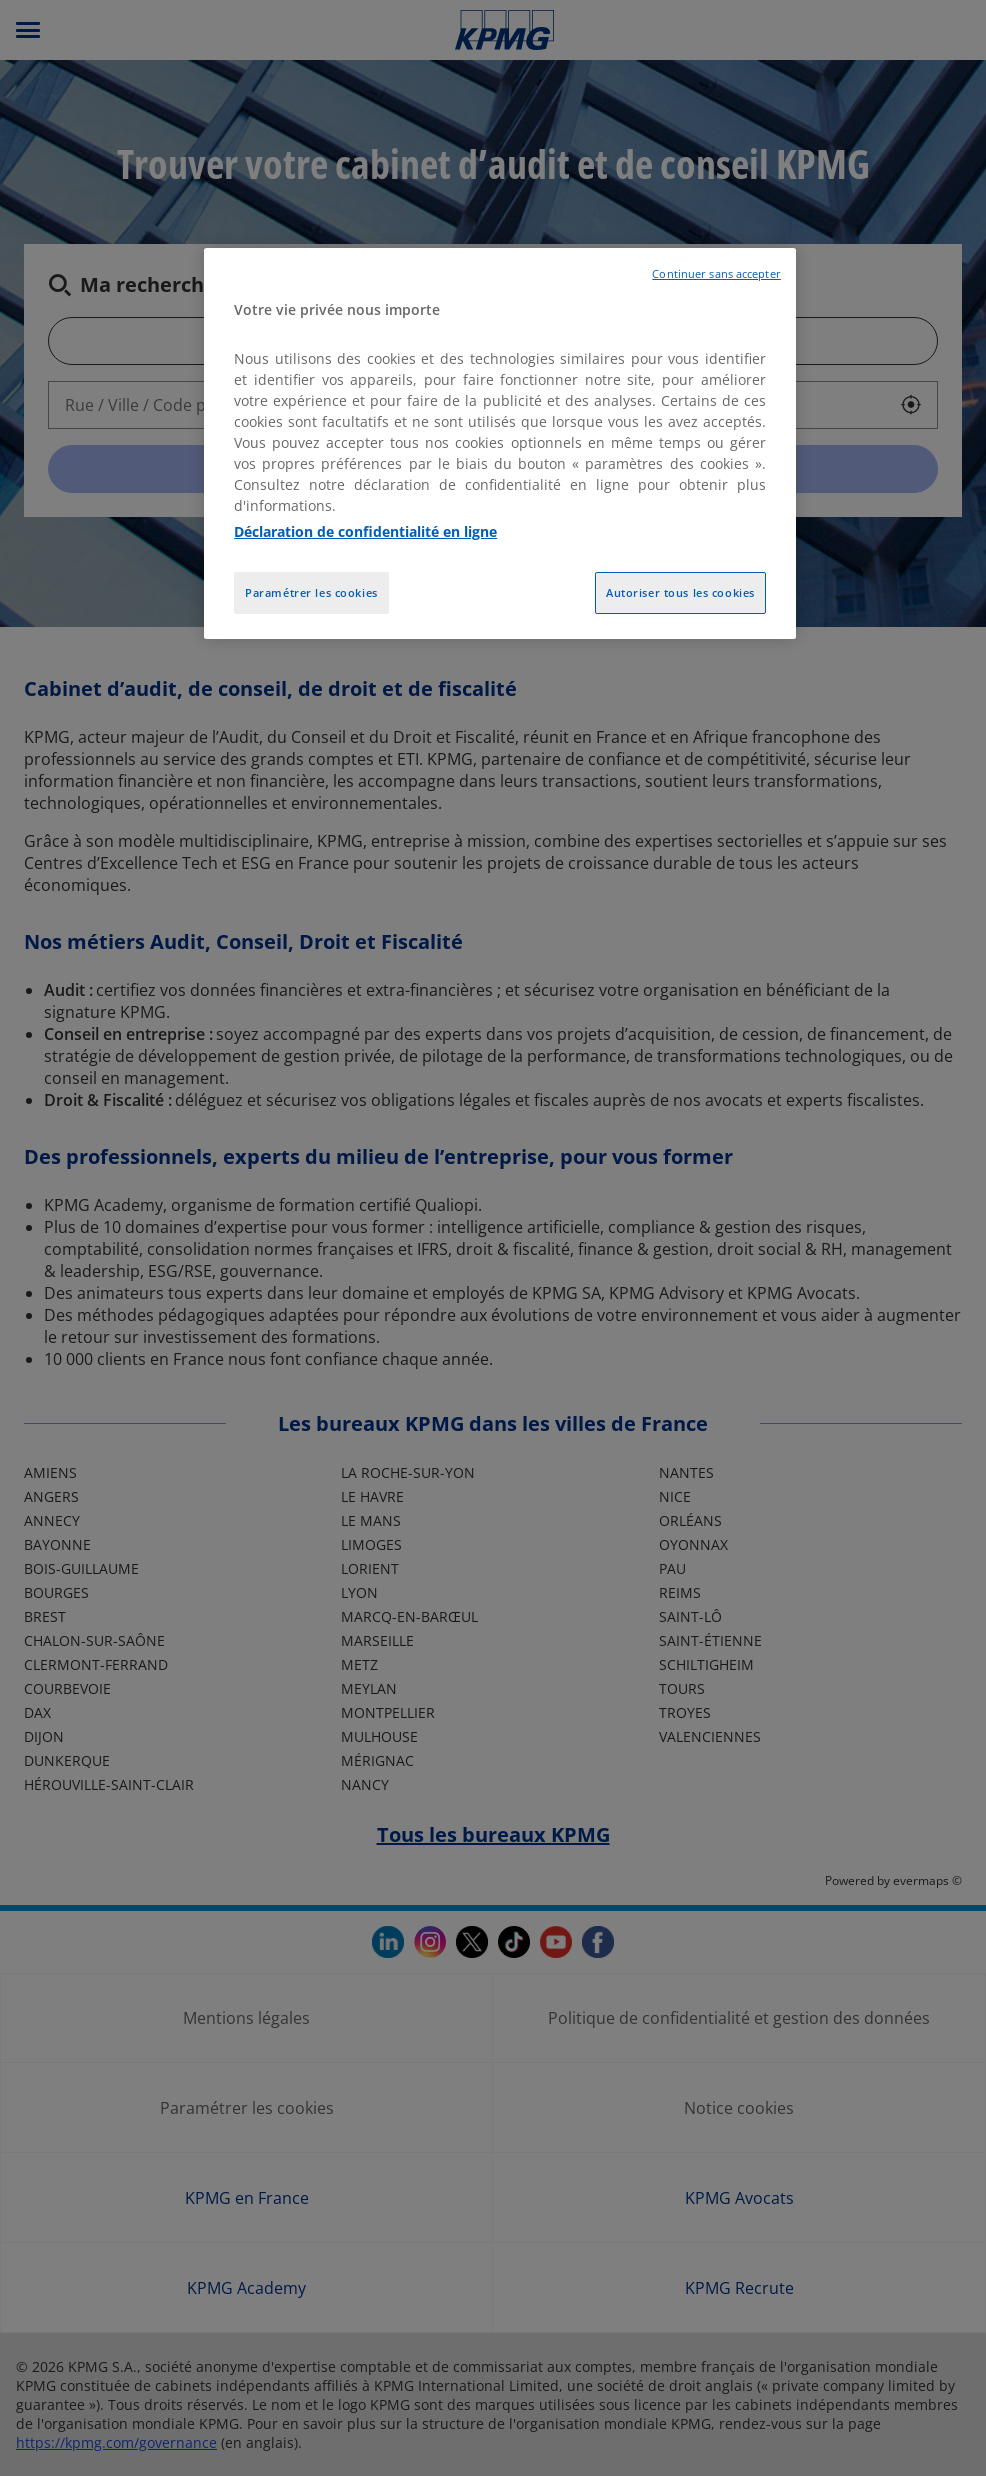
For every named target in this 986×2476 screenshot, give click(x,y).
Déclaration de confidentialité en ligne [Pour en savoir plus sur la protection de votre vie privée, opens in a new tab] (365, 531)
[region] (500, 444)
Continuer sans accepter (716, 274)
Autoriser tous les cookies (680, 592)
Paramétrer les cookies (311, 592)
